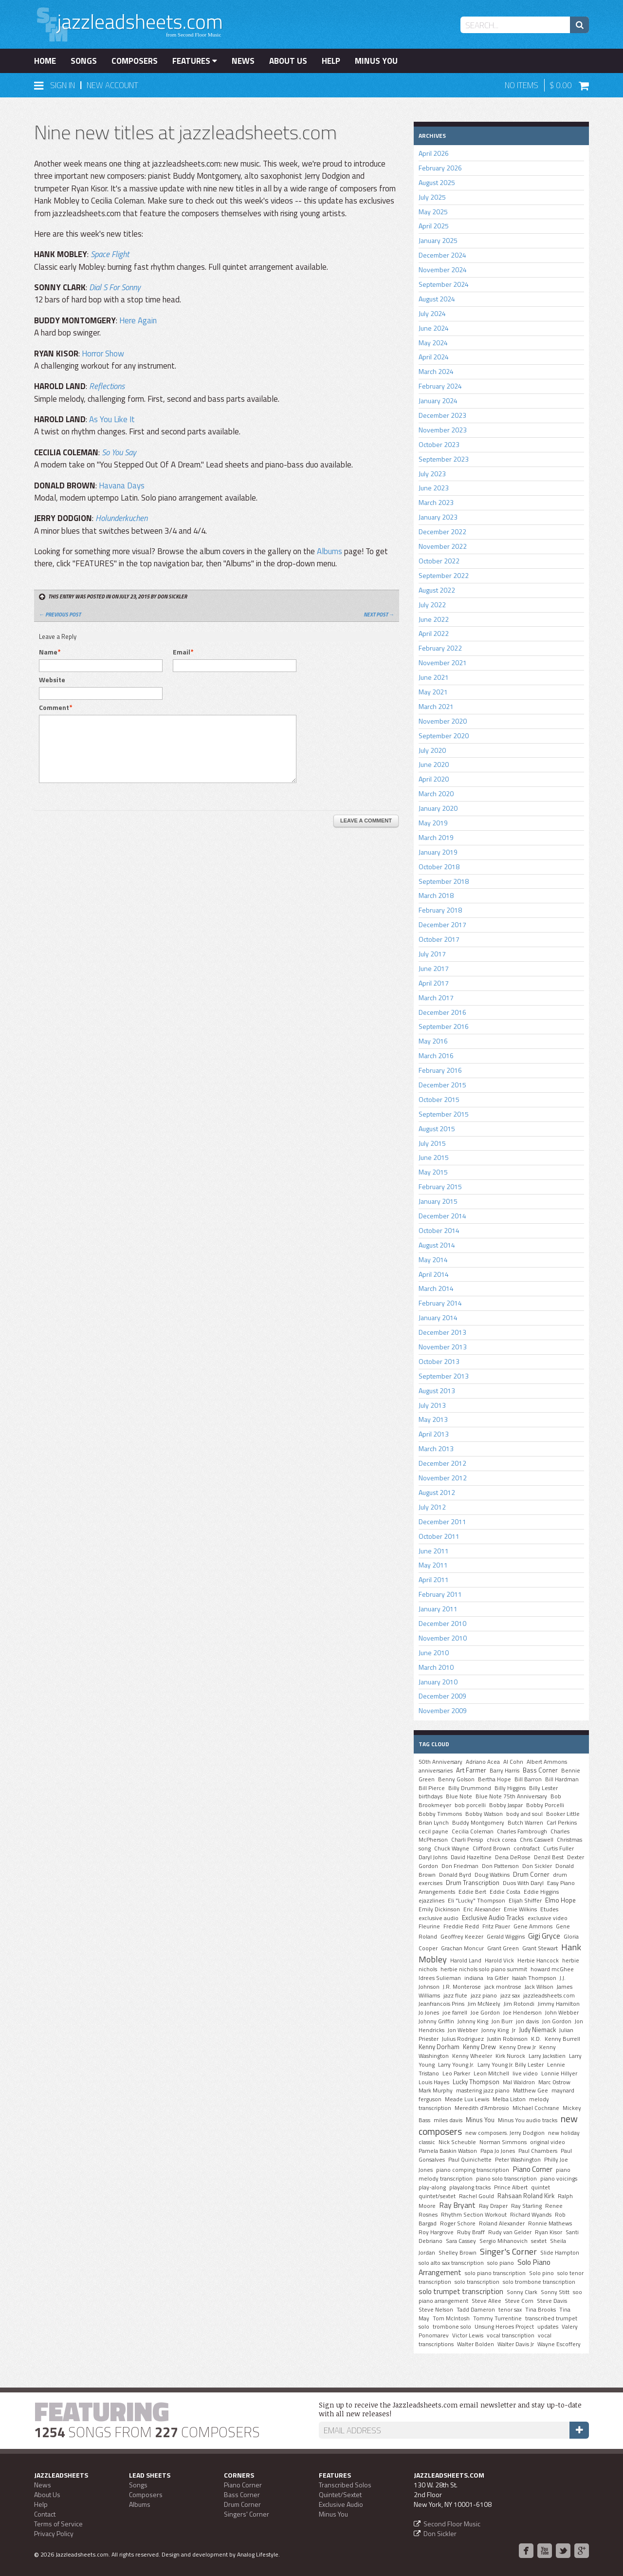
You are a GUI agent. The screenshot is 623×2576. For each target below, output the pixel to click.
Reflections (107, 386)
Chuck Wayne (451, 1848)
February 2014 (440, 1303)
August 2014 (437, 1245)
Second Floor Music (451, 2524)
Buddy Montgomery (478, 1822)
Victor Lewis (467, 2335)
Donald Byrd (455, 1874)
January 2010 (438, 1682)
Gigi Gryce (544, 1935)
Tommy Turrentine (497, 2318)
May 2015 (433, 1172)
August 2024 (437, 299)
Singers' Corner (246, 2514)
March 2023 (436, 502)
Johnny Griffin (436, 2021)
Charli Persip (467, 1839)
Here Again (138, 320)
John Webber (562, 2012)
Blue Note (459, 1796)
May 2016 (433, 1041)
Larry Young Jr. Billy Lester (510, 2064)
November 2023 (443, 430)
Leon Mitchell (491, 2073)
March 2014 (436, 1288)
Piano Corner (532, 2169)
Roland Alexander (502, 2223)
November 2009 (443, 1710)
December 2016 (442, 1012)
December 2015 (442, 1085)
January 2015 (438, 1201)
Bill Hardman (562, 1779)
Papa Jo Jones (497, 2151)
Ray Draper (493, 2206)
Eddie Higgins (541, 1891)
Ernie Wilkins (520, 1909)
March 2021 (436, 706)
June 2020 (434, 764)
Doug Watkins (492, 1874)
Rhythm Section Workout (474, 2214)
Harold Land (465, 1960)
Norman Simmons (503, 2142)
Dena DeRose (513, 1857)
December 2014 (442, 1216)
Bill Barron (528, 1779)
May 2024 (433, 342)
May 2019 (433, 823)
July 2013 (432, 1405)
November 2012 (443, 1478)
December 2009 (442, 1696)
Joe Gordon (485, 2012)
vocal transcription (510, 2335)
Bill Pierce (432, 1788)
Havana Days (122, 485)
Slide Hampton (559, 2252)
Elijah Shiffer (525, 1900)
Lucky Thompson (476, 2082)
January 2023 (438, 517)
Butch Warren (525, 1822)
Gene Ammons (532, 1926)
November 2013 (443, 1347)
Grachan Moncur (462, 1948)
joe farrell (454, 2012)
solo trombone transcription (539, 2281)
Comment (54, 707)
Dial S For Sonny (115, 287)
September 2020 (444, 735)
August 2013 (437, 1390)
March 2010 (436, 1667)
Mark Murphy (436, 2090)
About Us (288, 61)
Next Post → (379, 614)
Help (331, 61)
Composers (134, 61)
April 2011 (434, 1579)
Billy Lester (543, 1788)
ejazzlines (431, 1900)
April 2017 (434, 983)
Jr (513, 2030)
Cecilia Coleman (473, 1831)
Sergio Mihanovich (503, 2241)
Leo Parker (456, 2073)
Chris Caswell (536, 1839)
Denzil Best (549, 1857)
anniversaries (436, 1770)
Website (52, 680)
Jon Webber (463, 2030)
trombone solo (452, 2326)
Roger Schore (458, 2223)
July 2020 (432, 750)
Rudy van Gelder (509, 2232)
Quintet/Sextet (340, 2494)
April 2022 (434, 633)
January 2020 (438, 808)
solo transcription (477, 2281)
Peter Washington (518, 2159)
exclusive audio (438, 1918)
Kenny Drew (479, 2047)
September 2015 (444, 1114)
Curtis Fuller (558, 1848)
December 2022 (442, 531)
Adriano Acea (483, 1761)
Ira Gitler (498, 1978)
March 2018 (436, 895)
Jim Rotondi (519, 2003)
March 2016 (436, 1055)
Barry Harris (504, 1770)
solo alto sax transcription (451, 2263)
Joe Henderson (522, 2012)
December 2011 (442, 1521)
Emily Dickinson (439, 1909)
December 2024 (442, 255)
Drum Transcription (472, 1882)
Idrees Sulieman (440, 1978)
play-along (432, 2187)
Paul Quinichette (470, 2159)
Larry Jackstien (547, 2056)
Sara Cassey (461, 2241)
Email (181, 652)
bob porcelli (470, 1805)
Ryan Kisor (548, 2232)
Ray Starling (526, 2206)
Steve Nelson (436, 2309)
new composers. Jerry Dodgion (505, 2132)
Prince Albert (511, 2187)
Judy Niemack (537, 2030)
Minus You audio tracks (527, 2120)
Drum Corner (531, 1874)
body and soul (524, 1814)
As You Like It (112, 419)
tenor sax (510, 2309)
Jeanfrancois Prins (441, 2003)
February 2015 (440, 1186)
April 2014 (434, 1274)
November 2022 (443, 546)
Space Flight (110, 254)
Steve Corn (519, 2300)
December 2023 (442, 415)
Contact (44, 2514)
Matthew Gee (530, 2090)
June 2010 (434, 1652)
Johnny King (473, 2021)
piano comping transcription (472, 2169)
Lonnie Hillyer (559, 2073)
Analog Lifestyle (257, 2554)
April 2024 (434, 357)
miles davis (448, 2120)
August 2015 (437, 1128)
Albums (329, 551)
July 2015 (432, 1143)
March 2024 (436, 371)
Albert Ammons (547, 1761)
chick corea (501, 1839)
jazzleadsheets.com (549, 1995)
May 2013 (433, 1419)
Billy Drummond (469, 1788)
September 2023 (444, 459)
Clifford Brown (491, 1848)
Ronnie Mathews (550, 2223)
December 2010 (442, 1623)
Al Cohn (513, 1761)
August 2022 (437, 590)
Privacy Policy (53, 2533)
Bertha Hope (494, 1779)
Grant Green (503, 1948)
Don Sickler (537, 1866)
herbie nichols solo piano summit (483, 1969)
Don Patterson (500, 1866)
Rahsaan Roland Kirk (525, 2196)
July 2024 (432, 313)
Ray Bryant (457, 2205)
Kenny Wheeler (472, 2056)
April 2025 (434, 226)
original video (547, 2142)
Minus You (376, 61)
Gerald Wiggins (506, 1936)
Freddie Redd (461, 1926)
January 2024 (438, 400)
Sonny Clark (522, 2292)
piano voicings (558, 2178)
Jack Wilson (539, 1986)
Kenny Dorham (439, 2047)
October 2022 (439, 561)
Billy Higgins (510, 1788)
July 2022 (432, 604)
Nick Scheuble (457, 2142)
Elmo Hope (560, 1900)
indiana (473, 1978)
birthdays (430, 1796)
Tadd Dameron (476, 2309)
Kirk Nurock (510, 2056)
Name (48, 652)
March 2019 (436, 837)
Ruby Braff (471, 2232)
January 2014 (438, 1317)
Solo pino (541, 2273)
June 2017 (434, 968)
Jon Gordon (556, 2021)
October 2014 (439, 1230)
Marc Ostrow (554, 2082)
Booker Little (563, 1814)
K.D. (536, 2039)
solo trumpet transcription (461, 2291)
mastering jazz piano (483, 2090)
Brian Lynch (434, 1822)
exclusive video (548, 1918)
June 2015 (434, 1157)
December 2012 (442, 1463)
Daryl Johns (433, 1857)
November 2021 (443, 662)
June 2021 (434, 677)
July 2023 (432, 473)
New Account (112, 85)
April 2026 (434, 153)
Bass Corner (540, 1770)
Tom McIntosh (451, 2318)
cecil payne (433, 1831)
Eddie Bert (472, 1891)
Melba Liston (509, 2099)
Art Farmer (471, 1770)
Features (194, 61)
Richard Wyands (530, 2214)
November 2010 (443, 1638)
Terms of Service (58, 2524)
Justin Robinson (507, 2039)
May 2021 (433, 692)
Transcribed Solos (345, 2485)
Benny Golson (456, 1779)
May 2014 (433, 1259)
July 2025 (432, 197)
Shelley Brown (457, 2252)
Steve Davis (552, 2300)
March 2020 (436, 793)
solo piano (500, 2263)
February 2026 (440, 168)
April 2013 (434, 1434)
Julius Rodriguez (463, 2039)
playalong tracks (470, 2187)
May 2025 (433, 211)
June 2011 (434, 1551)
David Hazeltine (471, 1857)
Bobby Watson (484, 1814)
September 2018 (444, 881)
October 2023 (439, 444)
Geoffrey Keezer (461, 1936)
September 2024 (444, 284)
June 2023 (434, 488)
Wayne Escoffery (559, 2344)
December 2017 (442, 924)
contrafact (526, 1848)
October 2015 (439, 1099)
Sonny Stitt (555, 2292)
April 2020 (434, 779)
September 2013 (444, 1376)
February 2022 (440, 648)
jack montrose (502, 1986)
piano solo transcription (506, 2178)
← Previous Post (60, 614)
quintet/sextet (437, 2196)
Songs (84, 61)
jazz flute (455, 1995)
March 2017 (436, 997)
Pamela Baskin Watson (448, 2151)
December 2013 (442, 1332)
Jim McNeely (484, 2003)
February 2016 (440, 1070)
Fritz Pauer (496, 1926)
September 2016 (444, 1026)
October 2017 (439, 939)
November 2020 (443, 721)
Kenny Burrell (562, 2039)
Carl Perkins (562, 1822)
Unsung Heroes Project (504, 2326)
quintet (540, 2187)
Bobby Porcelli (545, 1805)
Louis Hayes (434, 2082)
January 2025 (438, 240)
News (243, 61)
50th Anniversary (440, 1761)
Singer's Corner (508, 2251)
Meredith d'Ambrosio (482, 2108)
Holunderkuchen (121, 518)
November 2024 (443, 269)
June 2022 (434, 619)
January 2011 (438, 1609)
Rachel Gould (476, 2196)
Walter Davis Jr (515, 2344)
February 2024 (440, 386)
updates (547, 2326)
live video (525, 2073)
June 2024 (434, 328)
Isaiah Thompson (534, 1978)
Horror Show (103, 353)
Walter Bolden (475, 2344)
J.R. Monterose (462, 1986)
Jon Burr (502, 2021)
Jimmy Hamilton (559, 2003)
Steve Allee (486, 2300)
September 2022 (444, 575)
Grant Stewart (540, 1948)
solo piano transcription (495, 2273)
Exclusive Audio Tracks (493, 1918)
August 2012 (437, 1492)
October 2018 (439, 866)
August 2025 (437, 182)
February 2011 (440, 1594)
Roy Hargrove (436, 2232)
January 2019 (438, 852)
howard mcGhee (552, 1969)
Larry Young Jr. (456, 2064)
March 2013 (436, 1448)
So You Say (119, 452)
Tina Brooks (540, 2309)
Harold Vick (499, 1960)
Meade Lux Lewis (467, 2099)
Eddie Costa (505, 1891)
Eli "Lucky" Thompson (476, 1900)
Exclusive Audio (341, 2504)
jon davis (527, 2021)
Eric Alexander (481, 1909)
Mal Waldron (519, 2082)
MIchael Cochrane (536, 2108)
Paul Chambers (537, 2151)
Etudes (549, 1909)
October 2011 (439, 1536)
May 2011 (433, 1565)
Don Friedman (459, 1866)
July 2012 (432, 1507)
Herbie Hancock (538, 1960)
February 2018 (440, 910)
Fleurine (429, 1926)
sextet (539, 2241)
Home (45, 61)
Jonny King (495, 2030)
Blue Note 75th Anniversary (511, 1796)
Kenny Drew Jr (517, 2047)
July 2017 (432, 954)
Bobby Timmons (440, 1814)
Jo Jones (429, 2012)
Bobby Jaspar (506, 1805)
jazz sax (510, 1995)
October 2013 (439, 1361)
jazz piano (484, 1995)
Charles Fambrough (522, 1831)
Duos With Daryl (523, 1883)
